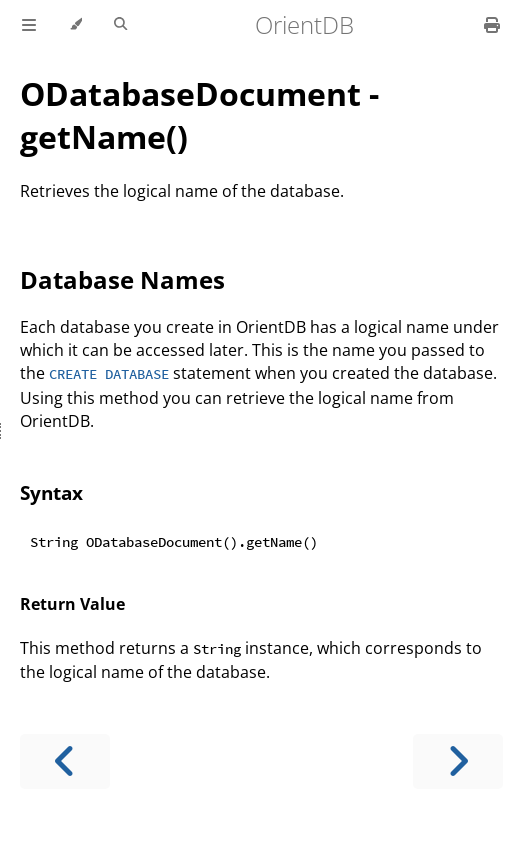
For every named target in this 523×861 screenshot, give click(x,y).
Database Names (122, 279)
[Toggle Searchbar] (120, 25)
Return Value (72, 604)
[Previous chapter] (65, 761)
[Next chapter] (458, 761)
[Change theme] (75, 25)
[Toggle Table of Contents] (29, 25)
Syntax (51, 492)
